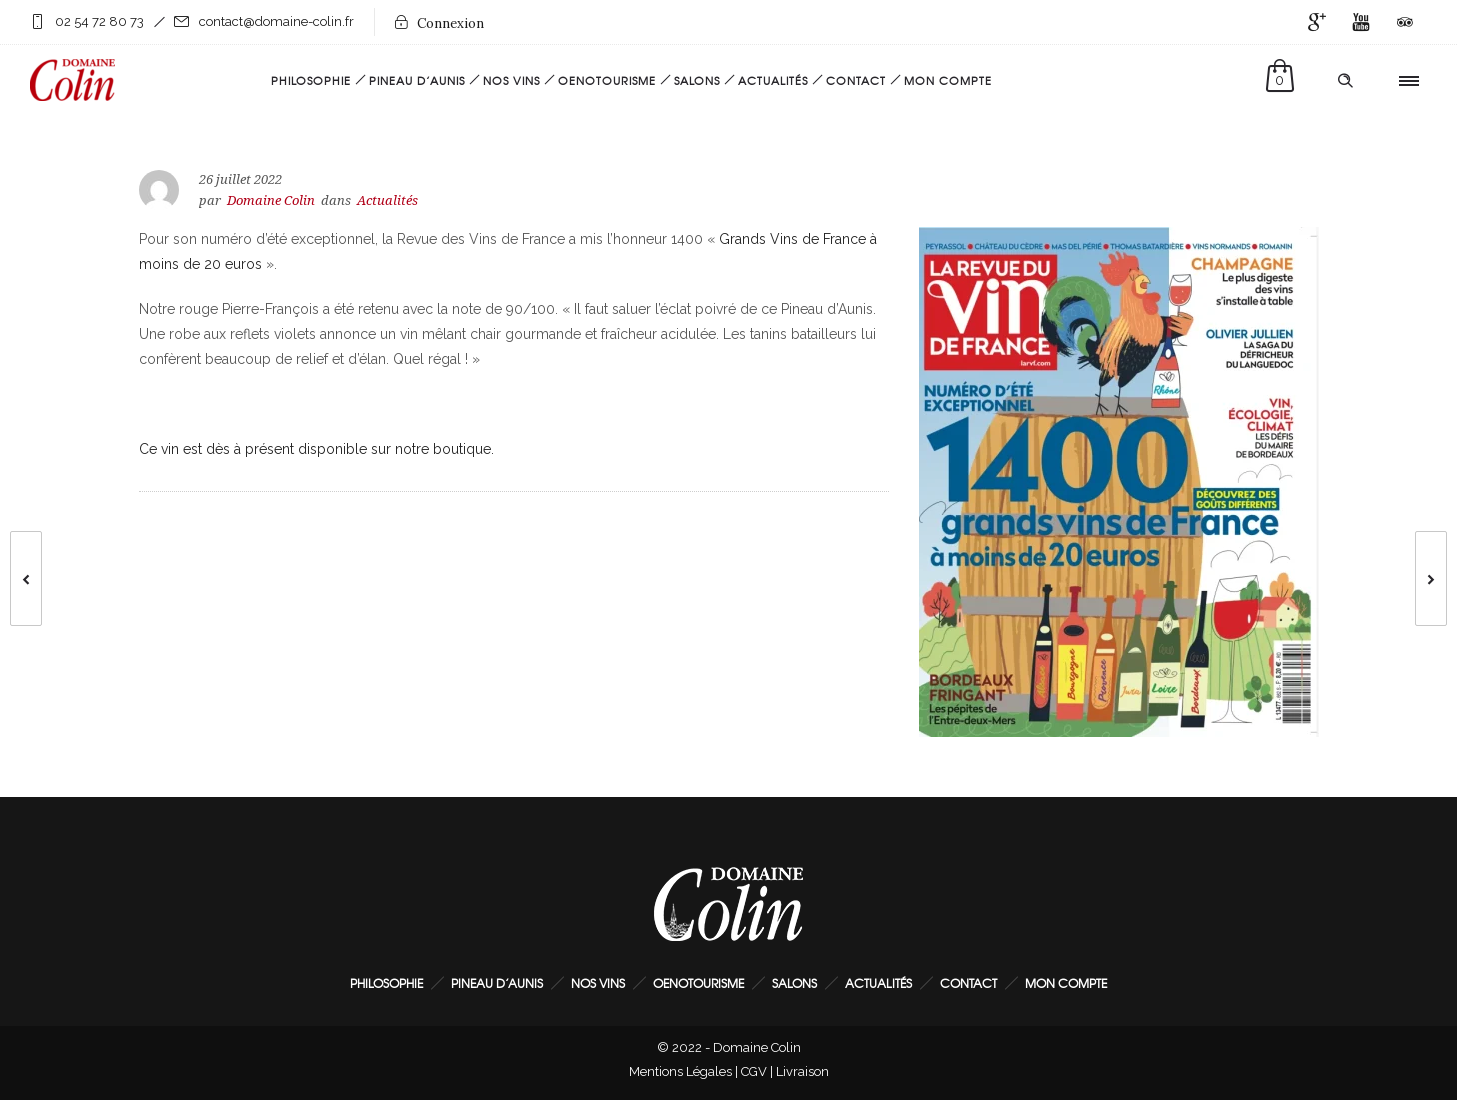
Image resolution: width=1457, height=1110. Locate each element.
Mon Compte (948, 80)
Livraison (802, 1071)
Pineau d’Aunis (417, 80)
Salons (697, 80)
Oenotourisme (607, 80)
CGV (754, 1071)
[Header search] (1345, 81)
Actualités (773, 80)
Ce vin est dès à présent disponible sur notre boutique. (316, 449)
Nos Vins (511, 80)
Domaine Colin (271, 200)
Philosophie (311, 80)
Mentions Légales (680, 1071)
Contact (856, 80)
